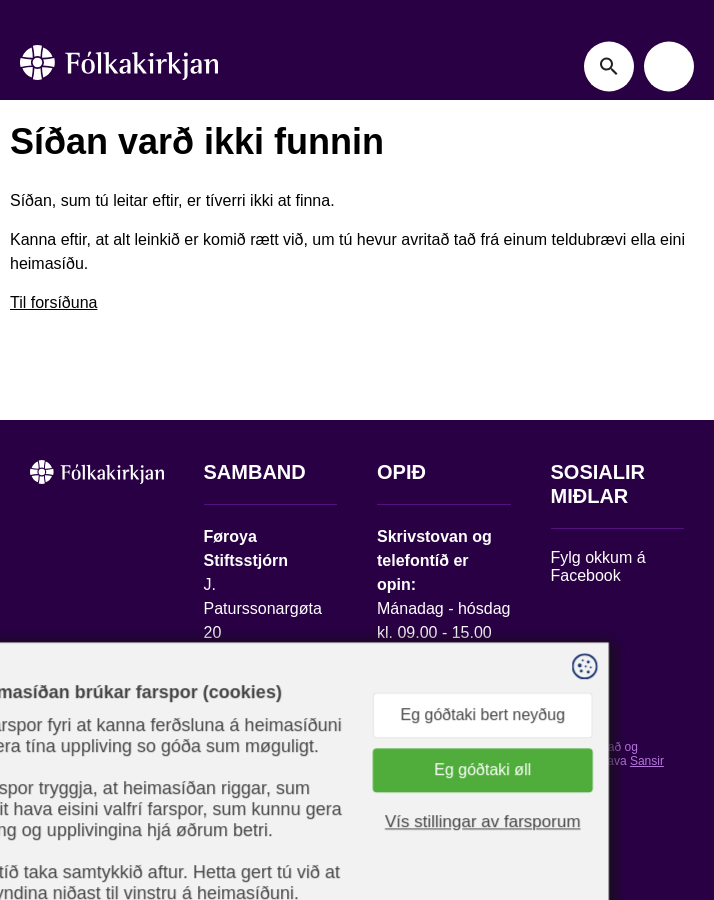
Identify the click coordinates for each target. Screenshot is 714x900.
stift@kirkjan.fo (256, 743)
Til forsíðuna (53, 302)
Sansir (647, 761)
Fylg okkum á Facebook (598, 566)
